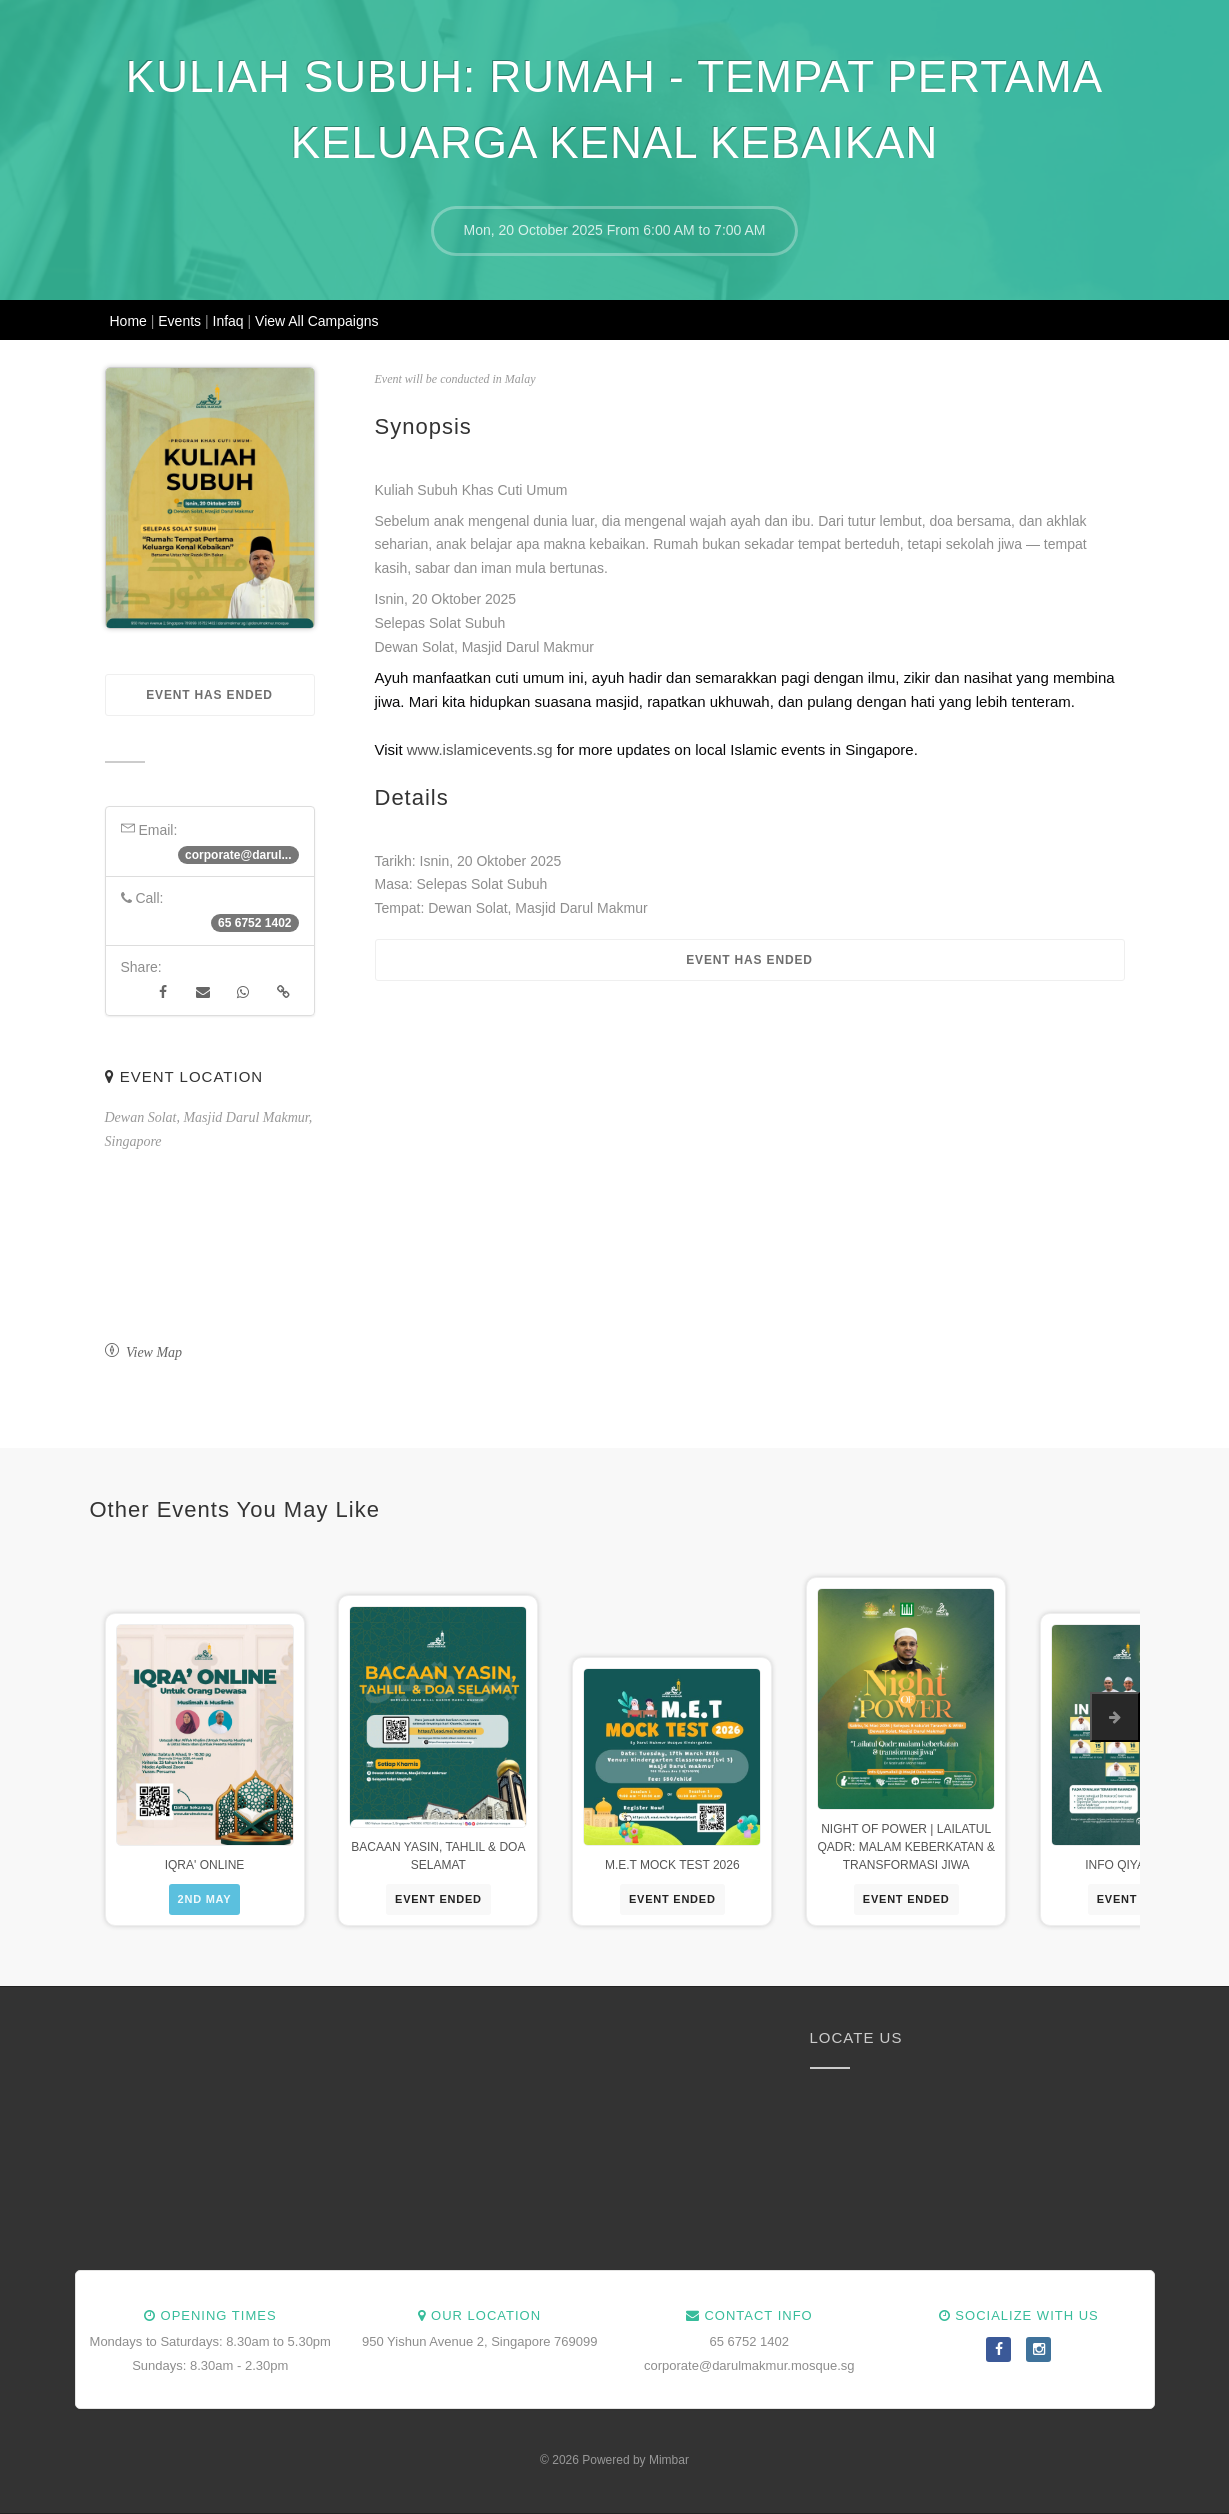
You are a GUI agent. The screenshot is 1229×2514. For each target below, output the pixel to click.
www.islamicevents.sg (480, 749)
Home (130, 321)
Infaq (230, 321)
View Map (144, 1352)
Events (181, 321)
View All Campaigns (316, 321)
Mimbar (669, 2460)
